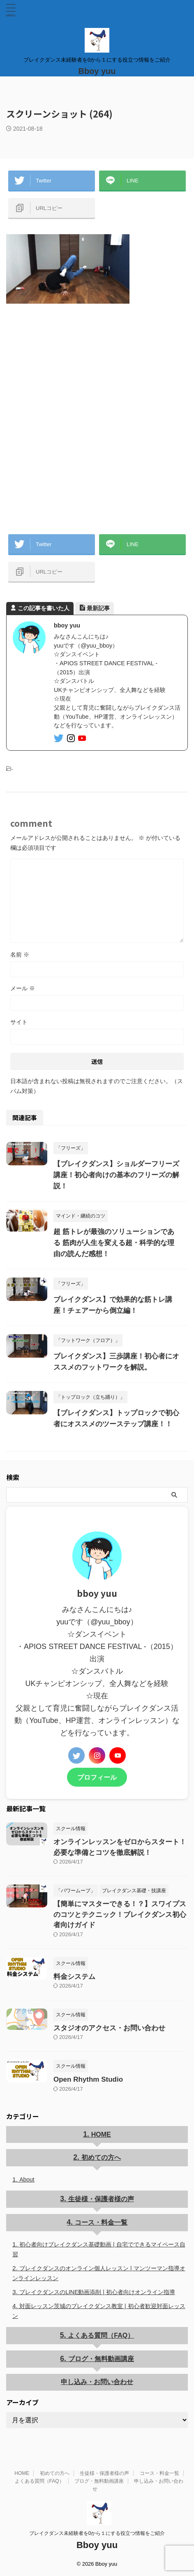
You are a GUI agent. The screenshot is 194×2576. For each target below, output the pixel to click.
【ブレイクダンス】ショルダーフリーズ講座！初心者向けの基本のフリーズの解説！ (116, 1175)
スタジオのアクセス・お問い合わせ (109, 2028)
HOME (101, 2134)
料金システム (74, 1977)
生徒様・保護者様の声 (101, 2198)
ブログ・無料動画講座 (101, 2358)
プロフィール (97, 1777)
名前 (19, 954)
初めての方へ (101, 2157)
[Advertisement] (97, 417)
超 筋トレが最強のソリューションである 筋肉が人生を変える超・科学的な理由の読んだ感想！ (113, 1243)
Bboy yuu (96, 71)
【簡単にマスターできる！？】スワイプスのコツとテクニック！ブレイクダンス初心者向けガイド (119, 1914)
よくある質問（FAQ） (101, 2335)
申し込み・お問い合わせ (97, 2381)
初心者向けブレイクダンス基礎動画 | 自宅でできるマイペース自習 (98, 2249)
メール (22, 988)
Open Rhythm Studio (88, 2079)
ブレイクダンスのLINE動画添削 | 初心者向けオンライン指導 (97, 2292)
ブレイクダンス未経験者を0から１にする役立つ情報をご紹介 (97, 2533)
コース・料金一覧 (101, 2222)
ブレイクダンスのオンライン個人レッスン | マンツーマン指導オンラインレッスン (98, 2273)
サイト (19, 1022)
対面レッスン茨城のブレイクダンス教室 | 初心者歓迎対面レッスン (98, 2311)
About (27, 2179)
